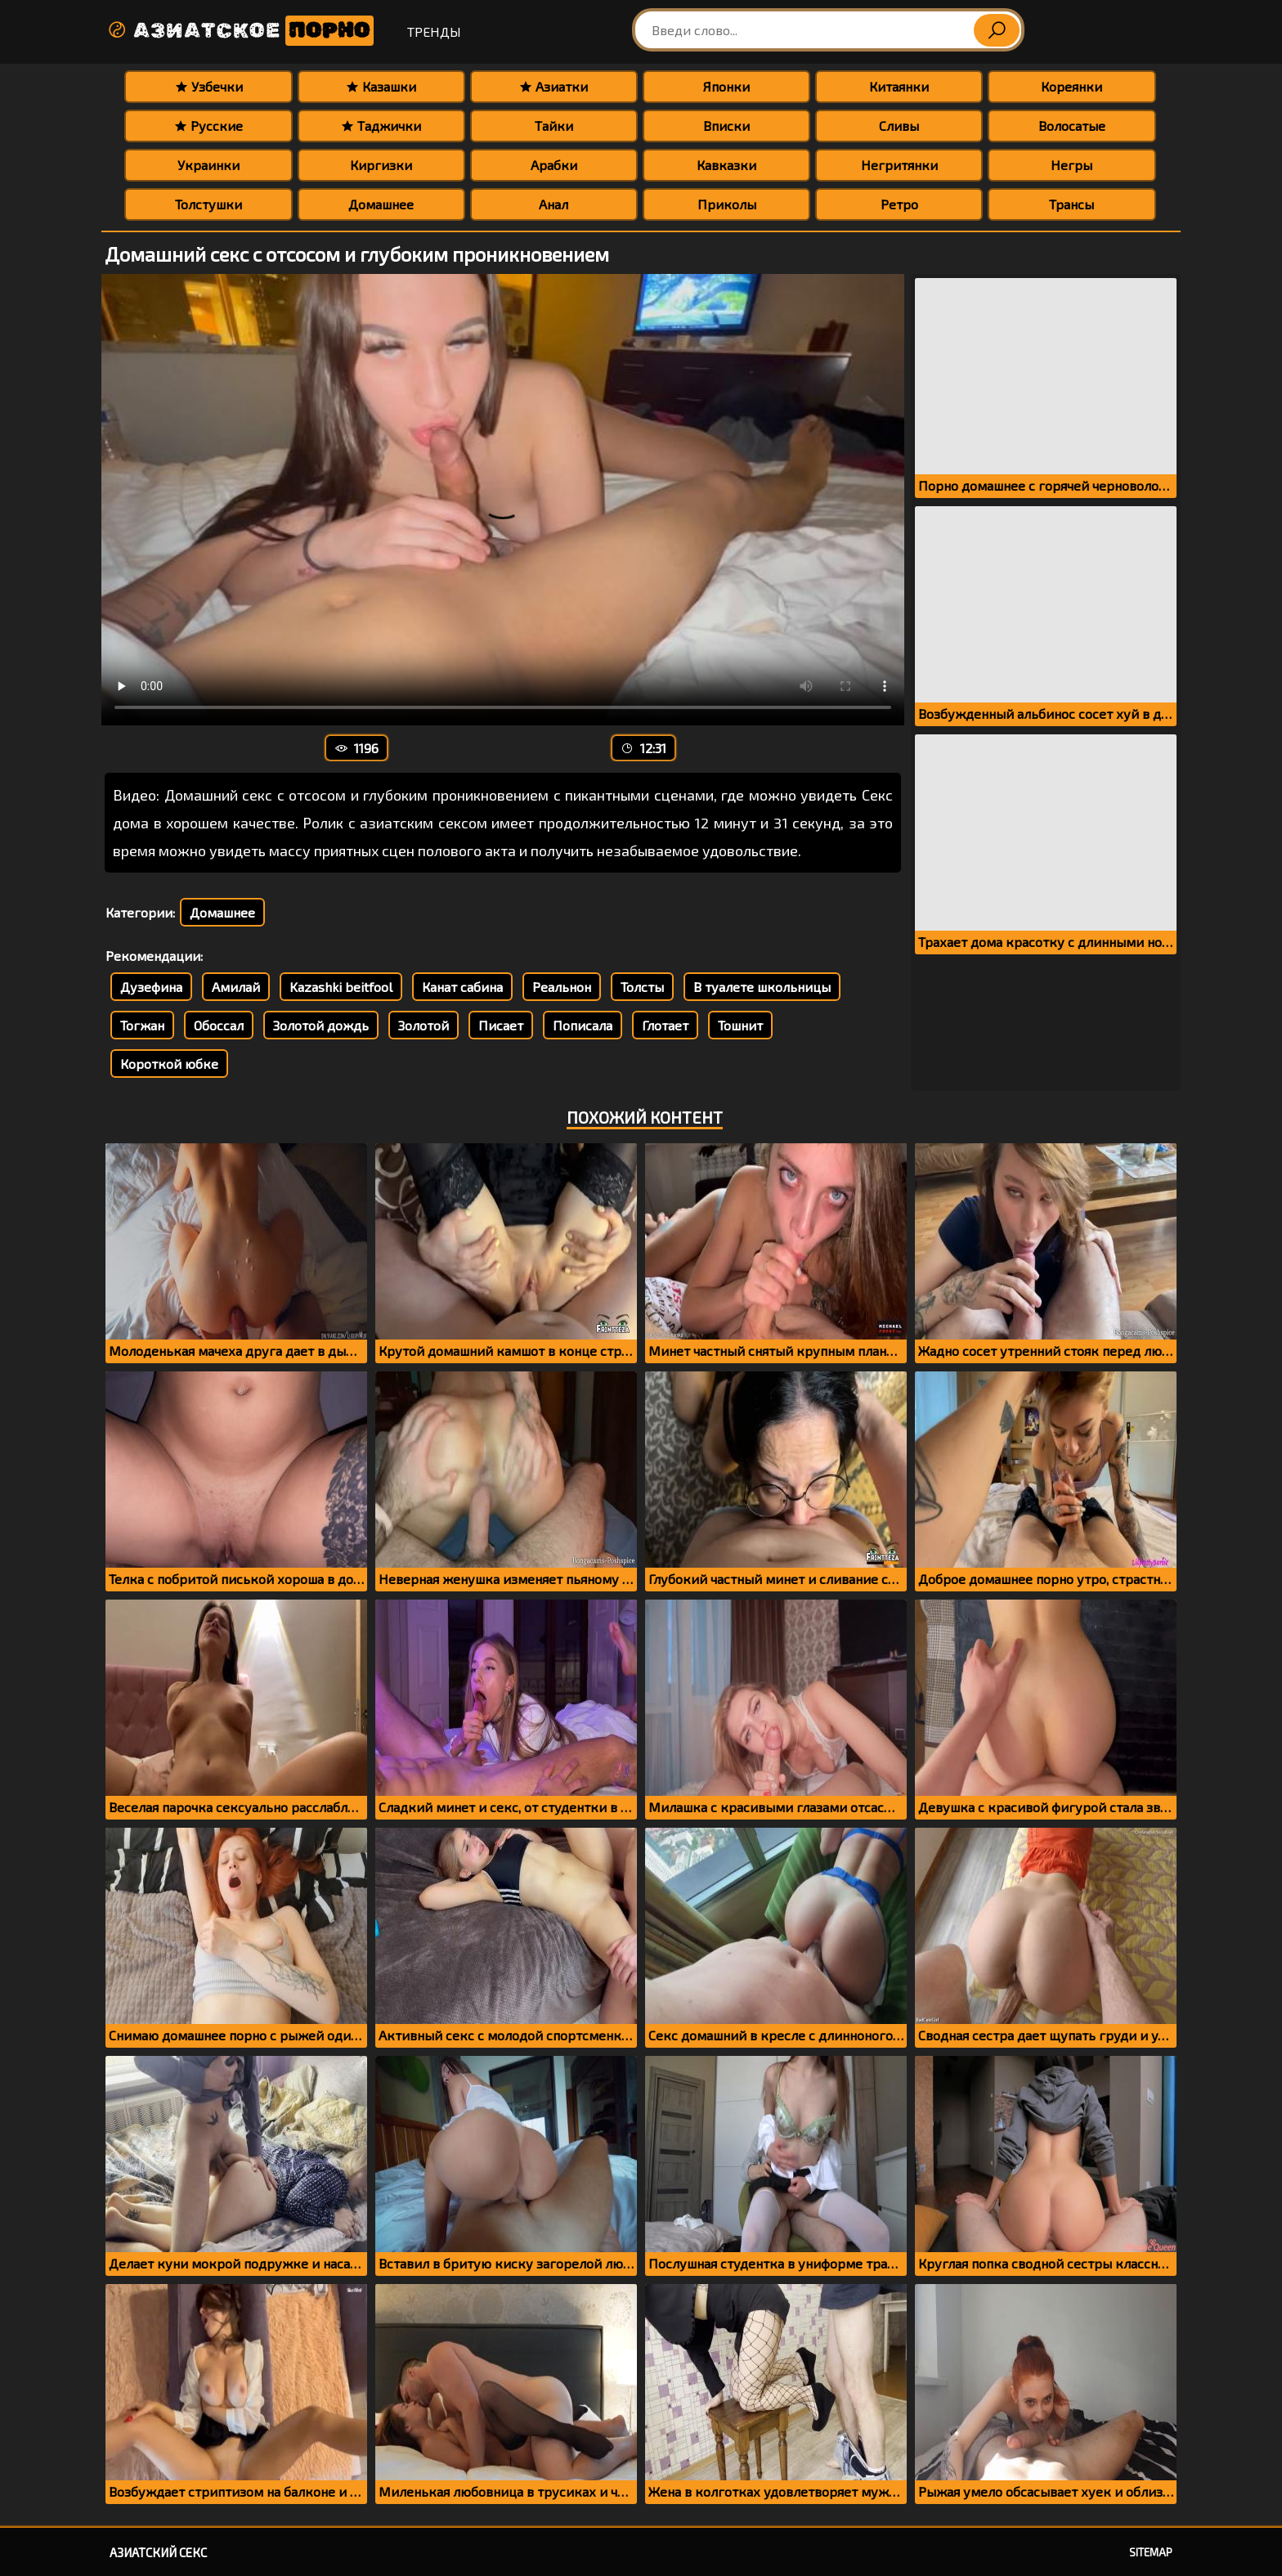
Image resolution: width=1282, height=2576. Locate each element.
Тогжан (142, 1025)
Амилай (236, 986)
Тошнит (740, 1025)
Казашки (381, 86)
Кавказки (726, 165)
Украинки (208, 165)
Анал (553, 204)
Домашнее (381, 204)
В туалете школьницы (762, 986)
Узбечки (209, 86)
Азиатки (553, 86)
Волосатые (1071, 125)
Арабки (554, 165)
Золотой (423, 1025)
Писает (500, 1025)
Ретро (899, 204)
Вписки (726, 125)
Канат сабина (462, 986)
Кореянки (1071, 86)
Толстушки (208, 204)
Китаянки (899, 86)
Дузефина (151, 986)
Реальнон (561, 986)
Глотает (665, 1025)
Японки (726, 86)
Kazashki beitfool (340, 986)
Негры (1071, 165)
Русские (208, 125)
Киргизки (381, 165)
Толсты (642, 986)
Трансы (1071, 204)
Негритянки (899, 165)
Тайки (554, 125)
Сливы (899, 125)
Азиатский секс (158, 2552)
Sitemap (1150, 2552)
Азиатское (240, 31)
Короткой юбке (169, 1063)
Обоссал (219, 1025)
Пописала (582, 1025)
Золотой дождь (321, 1025)
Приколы (726, 204)
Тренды (434, 31)
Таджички (381, 125)
